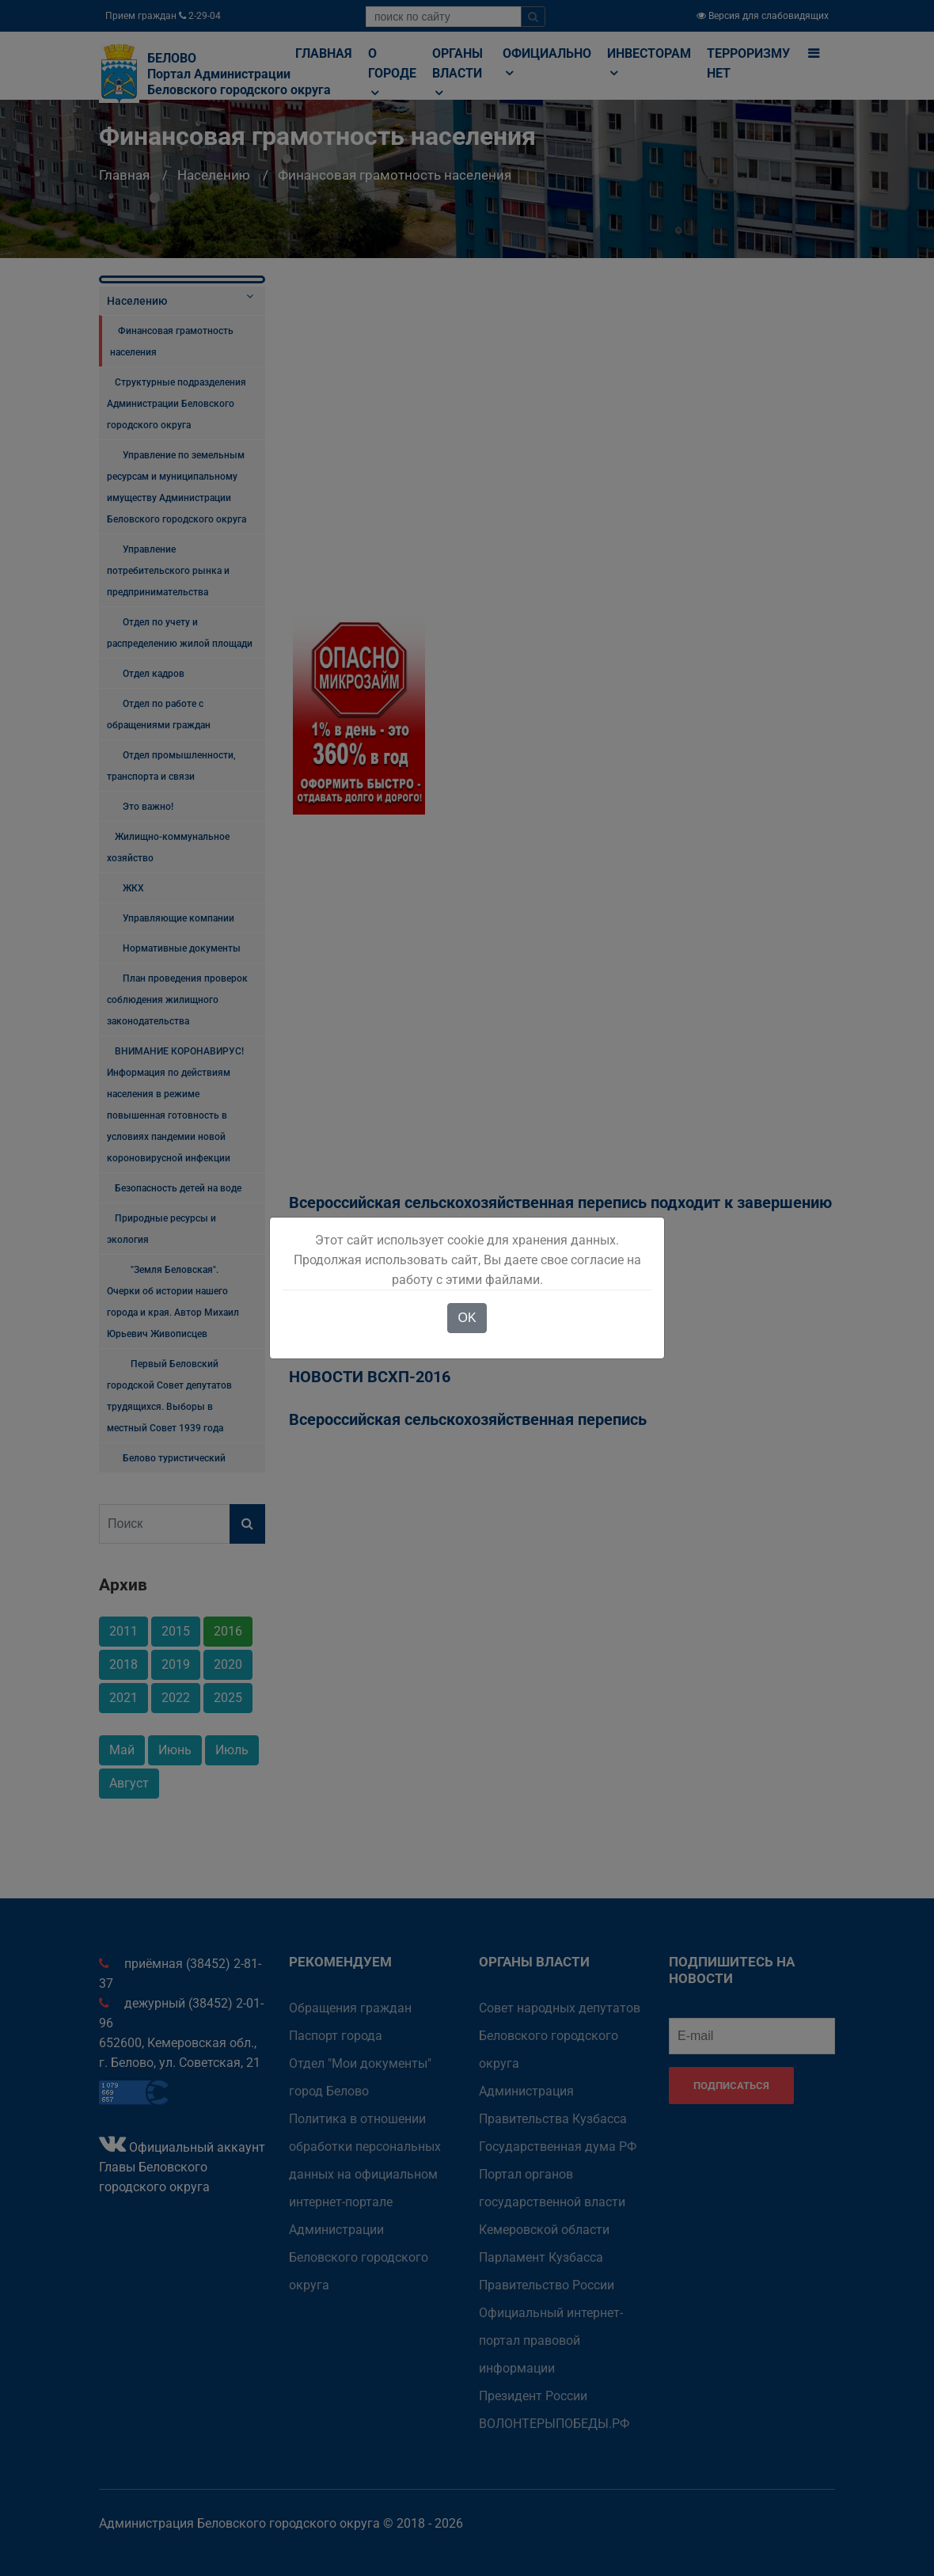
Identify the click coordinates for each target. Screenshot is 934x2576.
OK (467, 1317)
